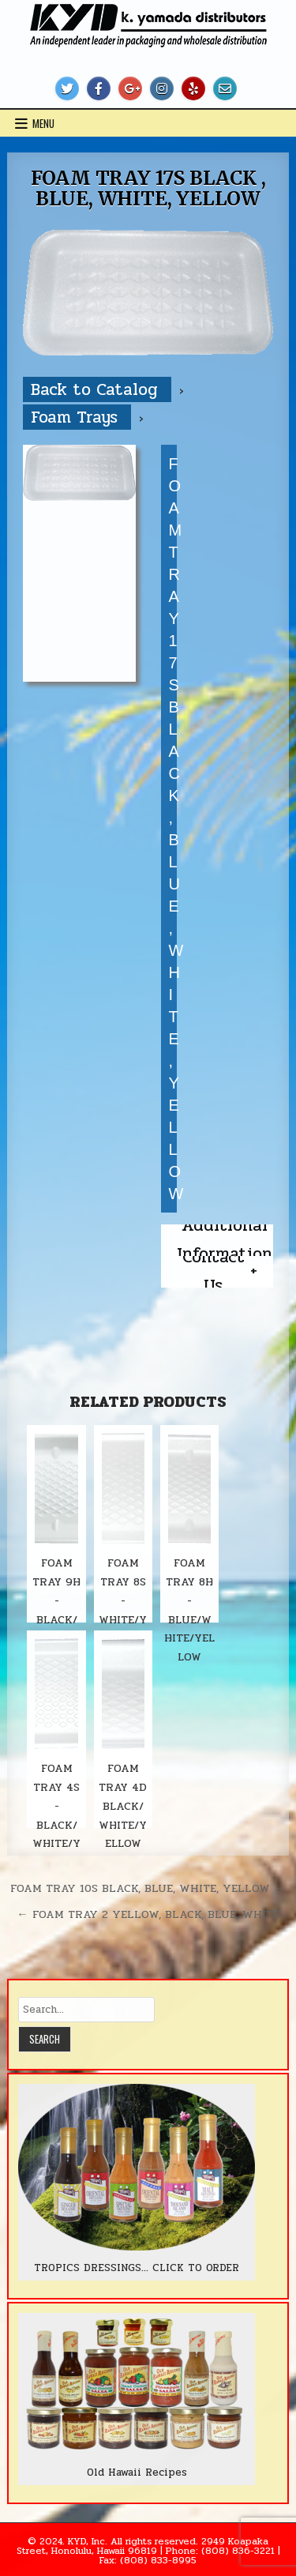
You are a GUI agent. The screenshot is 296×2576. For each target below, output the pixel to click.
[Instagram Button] (162, 88)
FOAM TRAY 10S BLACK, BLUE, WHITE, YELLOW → (147, 1888)
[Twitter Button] (67, 88)
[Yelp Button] (193, 88)
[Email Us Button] (225, 88)
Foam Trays (77, 417)
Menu (43, 123)
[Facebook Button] (99, 88)
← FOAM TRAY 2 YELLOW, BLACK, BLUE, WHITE (148, 1914)
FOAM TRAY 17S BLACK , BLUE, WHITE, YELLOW (148, 188)
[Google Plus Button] (130, 88)
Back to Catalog (97, 389)
